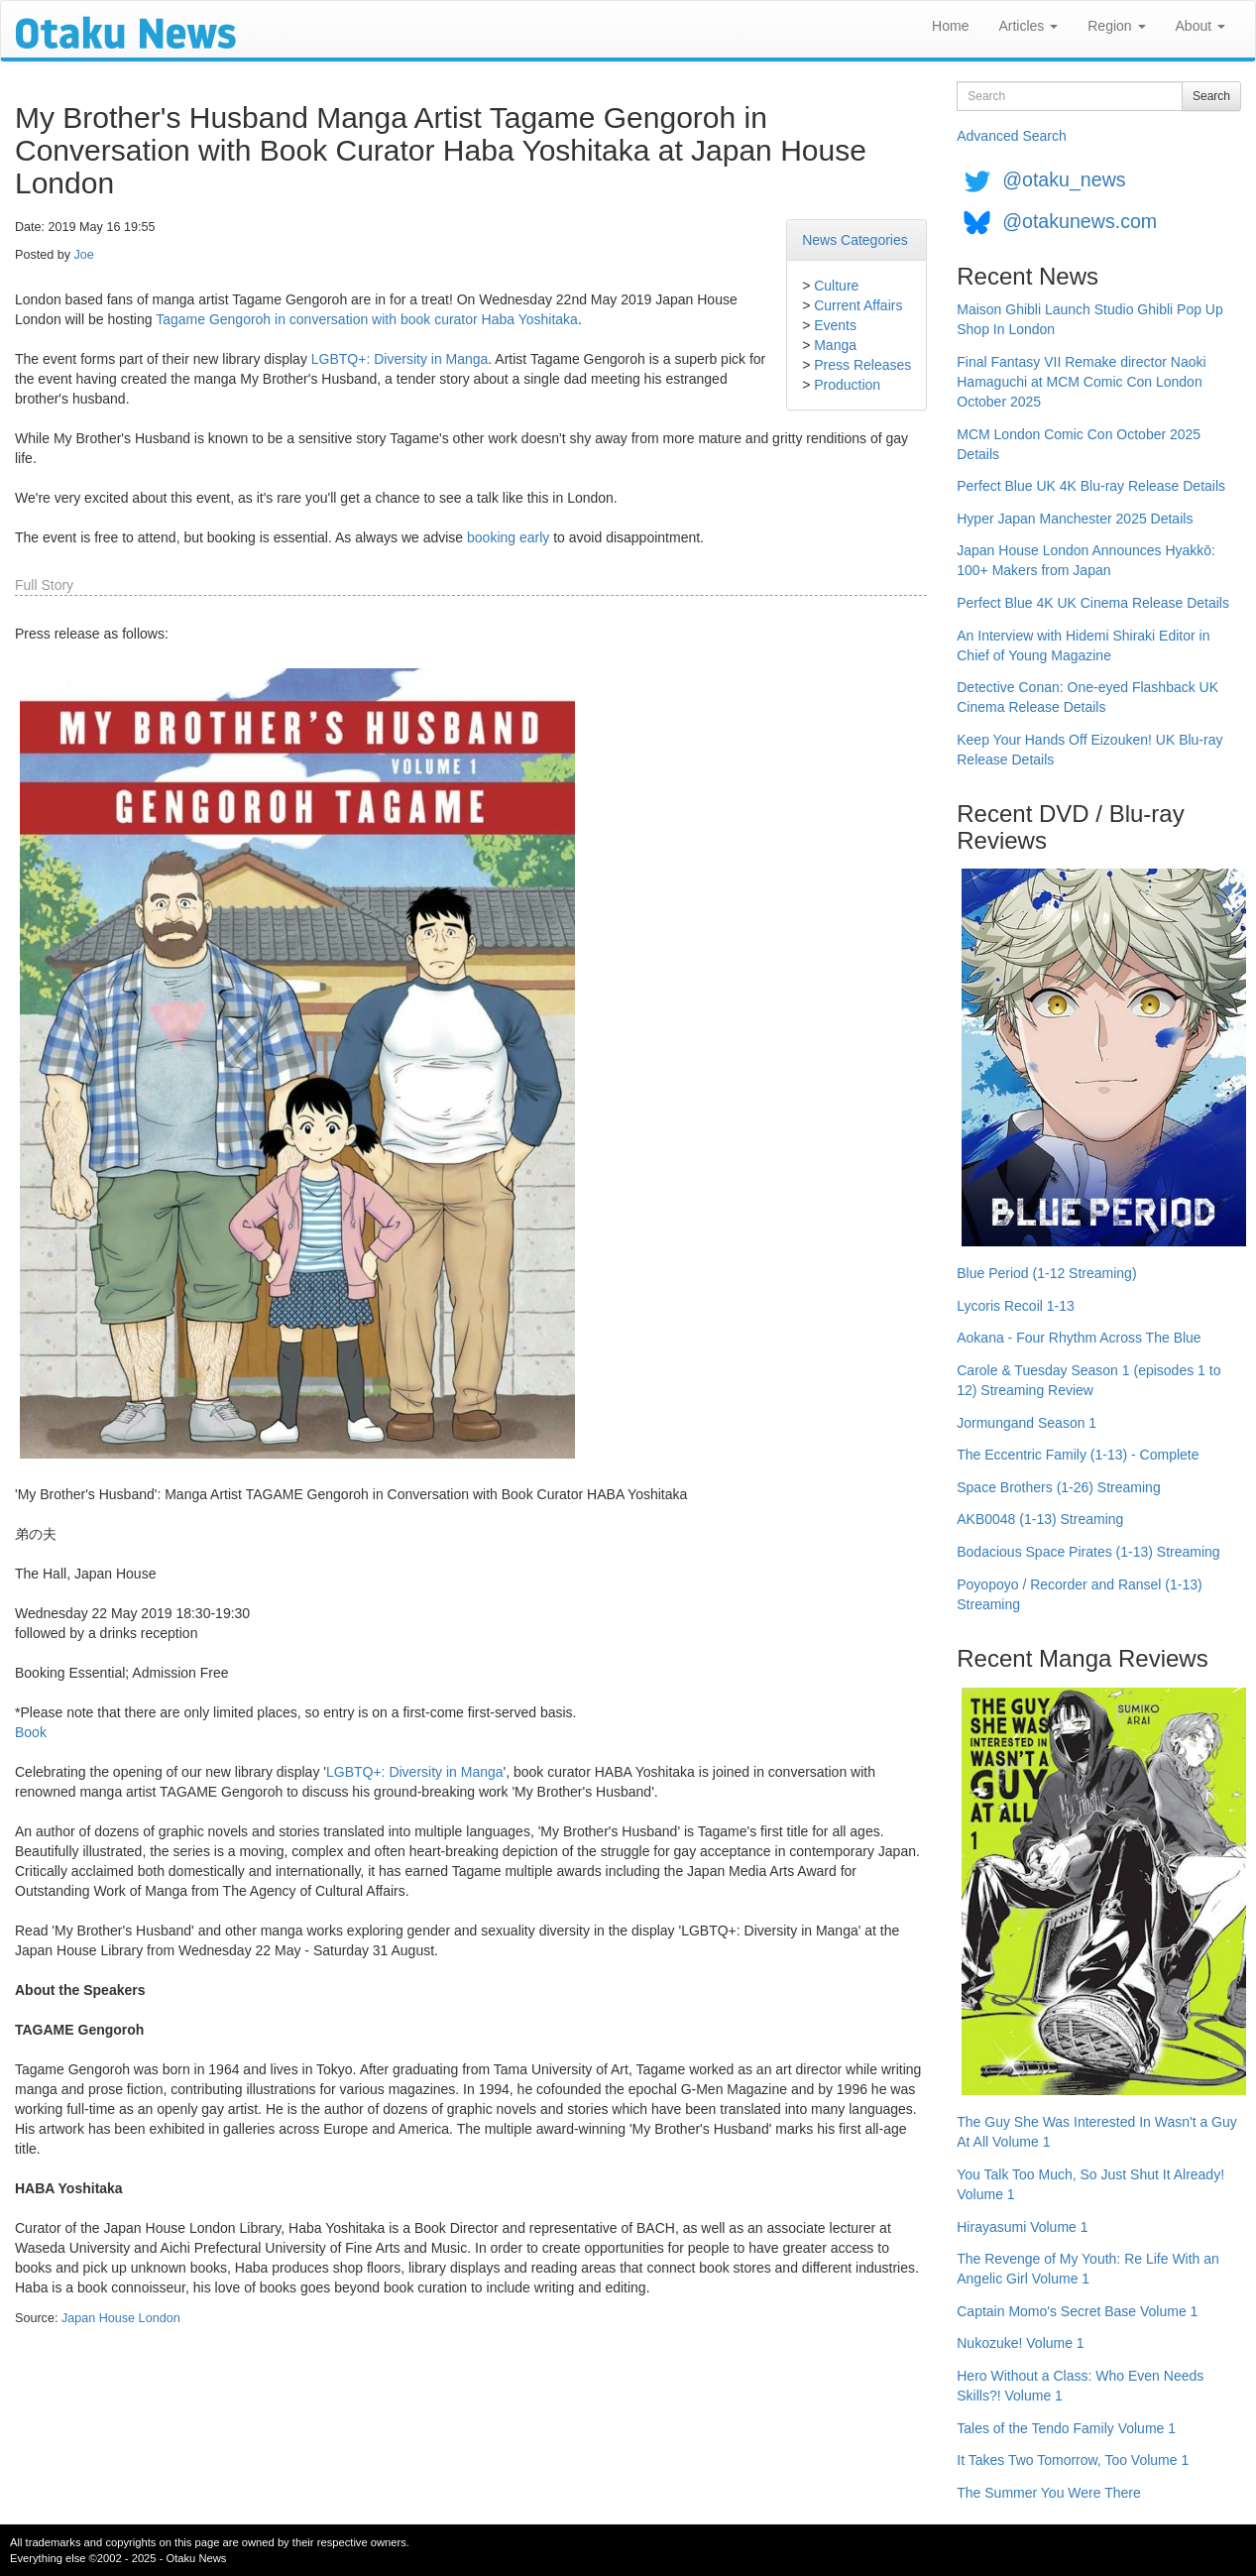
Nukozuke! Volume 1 (1020, 2343)
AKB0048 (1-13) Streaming (1040, 1519)
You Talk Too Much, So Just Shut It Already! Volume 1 (1090, 2184)
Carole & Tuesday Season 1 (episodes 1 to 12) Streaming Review (1088, 1380)
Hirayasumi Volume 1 (1022, 2227)
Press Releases (862, 365)
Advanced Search (1012, 136)
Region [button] (1116, 26)
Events (835, 325)
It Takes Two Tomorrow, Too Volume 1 (1073, 2460)
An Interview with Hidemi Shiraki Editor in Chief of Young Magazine (1083, 645)
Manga (835, 345)
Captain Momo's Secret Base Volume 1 (1077, 2311)
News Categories (855, 240)
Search (1211, 96)
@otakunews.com (1079, 221)
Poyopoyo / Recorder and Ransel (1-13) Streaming (1079, 1594)
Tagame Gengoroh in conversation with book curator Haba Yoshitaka (367, 319)
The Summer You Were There (1048, 2493)
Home (950, 26)
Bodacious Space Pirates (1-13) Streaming (1088, 1552)
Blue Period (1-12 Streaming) (1046, 1273)
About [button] (1200, 26)
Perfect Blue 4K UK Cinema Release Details (1093, 603)
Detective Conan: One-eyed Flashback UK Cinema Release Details (1087, 697)
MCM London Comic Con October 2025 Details (1078, 444)
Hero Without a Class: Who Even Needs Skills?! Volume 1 (1080, 2385)
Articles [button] (1028, 26)
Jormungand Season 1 (1026, 1423)
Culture (836, 285)
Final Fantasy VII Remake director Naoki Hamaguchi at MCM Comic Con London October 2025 (1081, 382)
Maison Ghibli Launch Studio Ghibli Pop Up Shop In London (1090, 319)
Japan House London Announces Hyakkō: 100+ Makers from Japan (1086, 560)
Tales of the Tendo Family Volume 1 (1066, 2428)
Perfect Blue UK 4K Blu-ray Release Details (1091, 486)
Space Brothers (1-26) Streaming (1058, 1487)
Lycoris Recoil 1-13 (1016, 1306)
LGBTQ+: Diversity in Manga (400, 359)
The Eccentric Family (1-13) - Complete (1078, 1455)
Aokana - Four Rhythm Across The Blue (1078, 1338)
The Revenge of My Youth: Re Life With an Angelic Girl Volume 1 (1088, 2268)
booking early (508, 537)
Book (31, 1732)
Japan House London (120, 2318)
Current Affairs (858, 305)
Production (847, 385)
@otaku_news (1063, 179)
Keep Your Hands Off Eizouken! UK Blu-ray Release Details (1089, 749)
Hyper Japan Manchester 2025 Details (1075, 519)
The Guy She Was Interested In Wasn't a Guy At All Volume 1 (1097, 2132)
